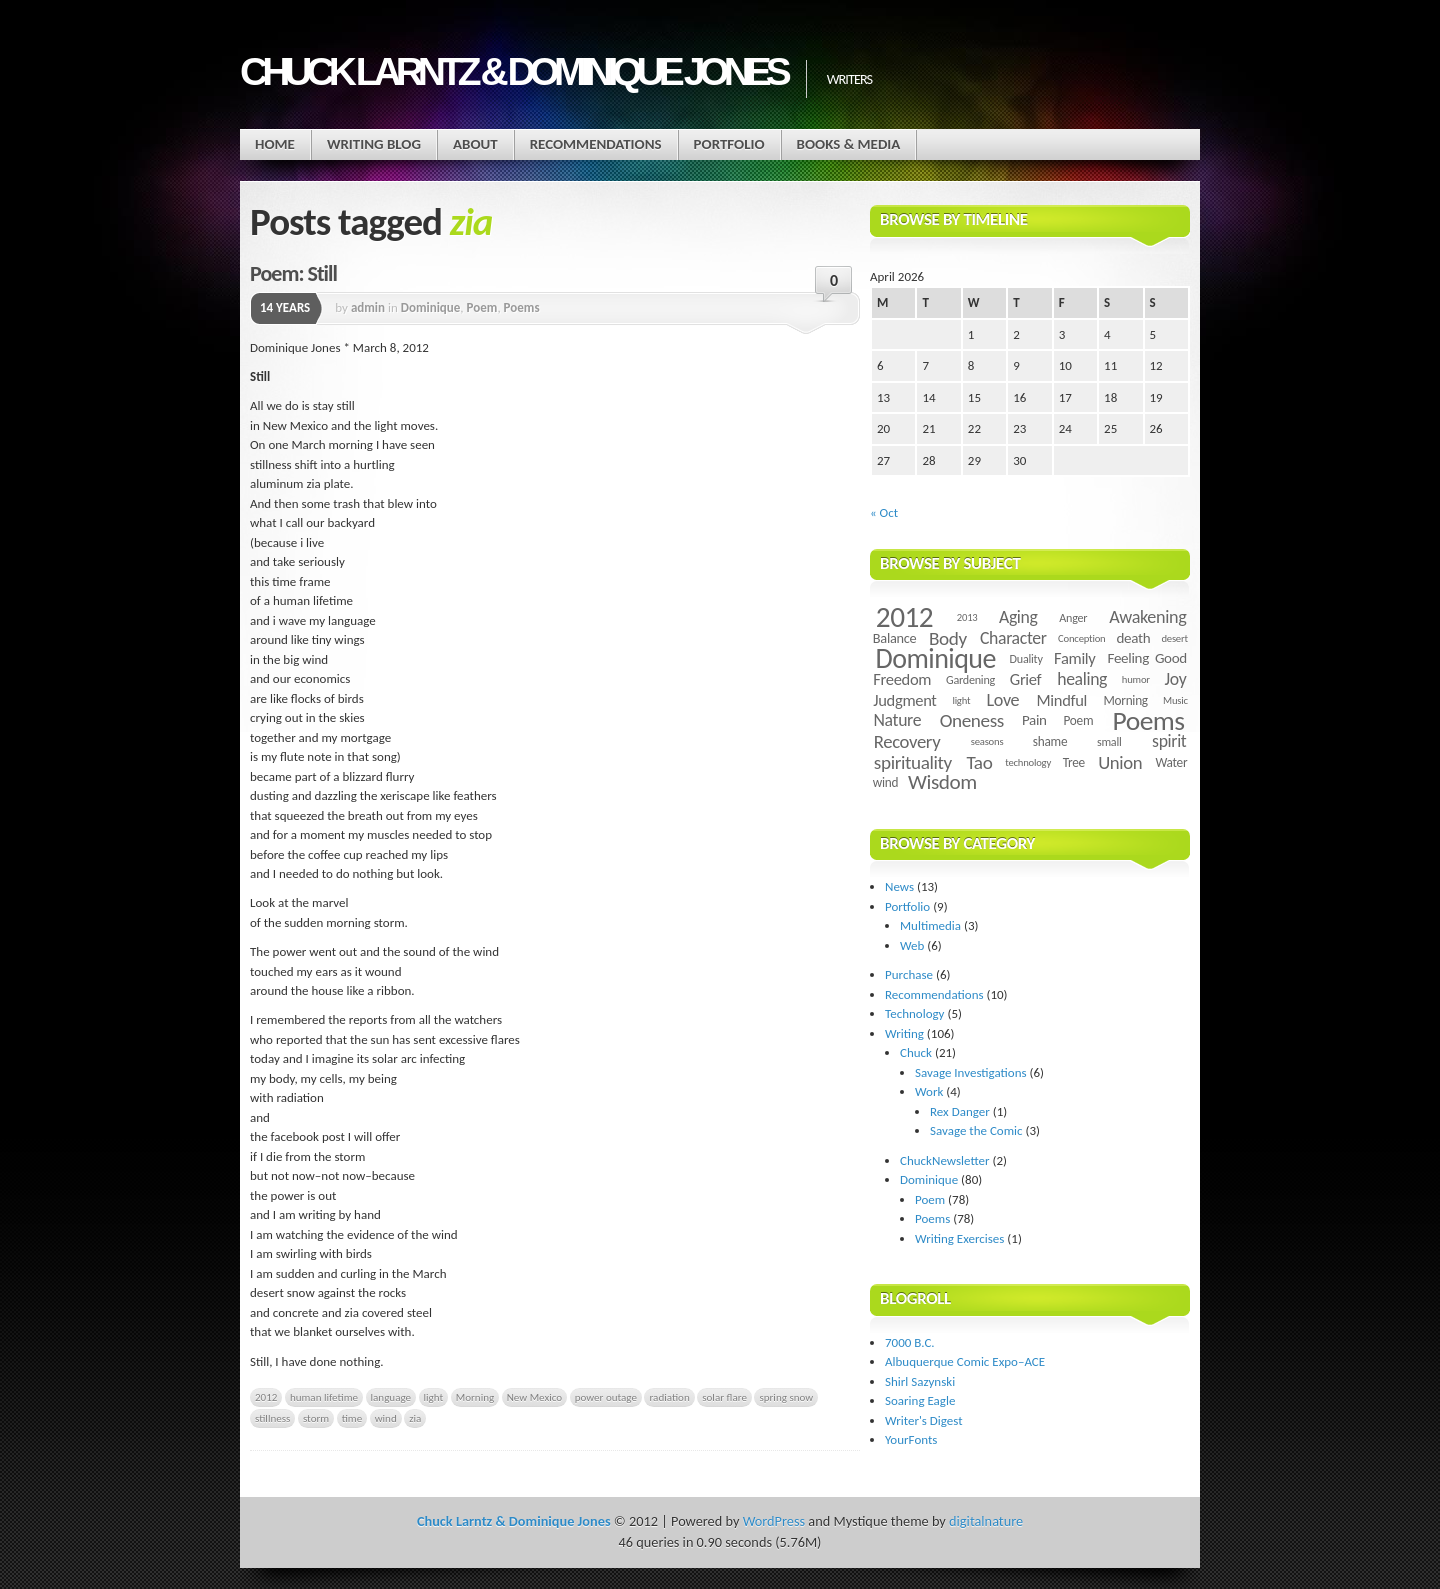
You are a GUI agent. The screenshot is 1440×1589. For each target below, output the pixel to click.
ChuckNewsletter (945, 1160)
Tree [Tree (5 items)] (1074, 762)
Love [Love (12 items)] (1002, 700)
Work (929, 1091)
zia (415, 1418)
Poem (482, 307)
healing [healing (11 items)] (1082, 679)
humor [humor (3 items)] (1136, 679)
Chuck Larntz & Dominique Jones (513, 71)
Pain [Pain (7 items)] (1034, 720)
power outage (606, 1397)
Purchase (909, 974)
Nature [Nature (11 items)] (898, 720)
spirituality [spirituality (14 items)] (913, 762)
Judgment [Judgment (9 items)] (904, 700)
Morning (475, 1397)
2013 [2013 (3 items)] (967, 617)
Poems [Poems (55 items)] (1149, 720)
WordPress (774, 1521)
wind (386, 1418)
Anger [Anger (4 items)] (1073, 617)
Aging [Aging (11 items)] (1018, 617)
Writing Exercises (959, 1238)
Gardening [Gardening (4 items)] (970, 679)
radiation (669, 1397)
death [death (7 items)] (1133, 638)
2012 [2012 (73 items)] (904, 617)
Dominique (431, 307)
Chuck (916, 1052)
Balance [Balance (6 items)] (895, 638)
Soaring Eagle (920, 1400)
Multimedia (930, 925)
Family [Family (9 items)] (1074, 658)
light (434, 1397)
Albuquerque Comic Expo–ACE (965, 1361)
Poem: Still (293, 273)
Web (912, 945)
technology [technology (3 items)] (1028, 762)
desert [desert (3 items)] (1174, 638)
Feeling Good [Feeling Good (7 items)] (1147, 658)
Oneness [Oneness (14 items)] (972, 720)
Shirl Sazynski (920, 1381)
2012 (266, 1397)
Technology (915, 1013)
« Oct (884, 512)
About (475, 144)
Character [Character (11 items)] (1013, 638)
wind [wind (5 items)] (885, 782)
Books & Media (849, 144)
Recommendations (596, 144)
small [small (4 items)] (1109, 741)
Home (275, 144)
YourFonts (911, 1439)
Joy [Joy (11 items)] (1176, 679)
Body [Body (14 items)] (948, 638)
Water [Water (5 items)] (1171, 762)
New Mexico (534, 1397)
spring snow (786, 1397)
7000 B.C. (910, 1342)
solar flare (724, 1397)
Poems (522, 307)
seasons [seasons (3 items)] (987, 741)
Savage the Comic (976, 1130)
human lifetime (324, 1397)
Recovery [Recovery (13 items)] (907, 741)
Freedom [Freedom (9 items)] (902, 679)
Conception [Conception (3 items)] (1081, 638)
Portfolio (729, 144)
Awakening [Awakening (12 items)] (1147, 617)
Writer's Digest (924, 1420)
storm (316, 1418)
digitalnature (986, 1521)
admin (368, 307)
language (391, 1397)
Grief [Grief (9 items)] (1025, 679)
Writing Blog (374, 144)
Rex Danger (960, 1111)
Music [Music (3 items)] (1175, 700)
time (352, 1418)
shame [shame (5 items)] (1050, 741)
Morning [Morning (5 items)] (1125, 700)
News (899, 886)
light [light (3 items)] (961, 700)
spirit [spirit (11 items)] (1169, 741)
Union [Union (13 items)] (1120, 762)
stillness (272, 1418)
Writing (904, 1033)
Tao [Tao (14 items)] (979, 762)
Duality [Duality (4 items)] (1026, 658)
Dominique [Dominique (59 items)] (936, 658)
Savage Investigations (971, 1072)
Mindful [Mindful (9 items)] (1062, 700)
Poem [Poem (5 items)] (1078, 720)
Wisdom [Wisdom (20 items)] (942, 782)
